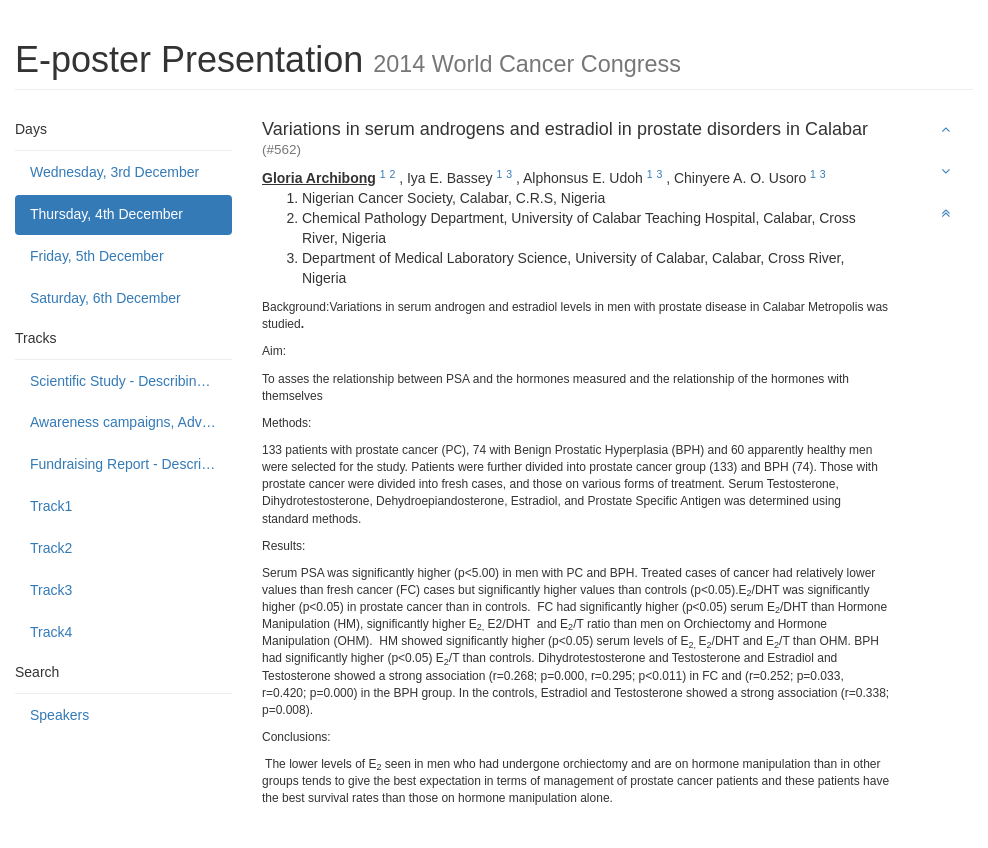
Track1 (51, 506)
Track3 (51, 590)
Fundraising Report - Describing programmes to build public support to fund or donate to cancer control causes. (131, 464)
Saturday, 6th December (105, 298)
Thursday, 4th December (106, 214)
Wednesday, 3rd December (114, 172)
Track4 (51, 632)
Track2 (51, 548)
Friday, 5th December (97, 256)
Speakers (59, 715)
